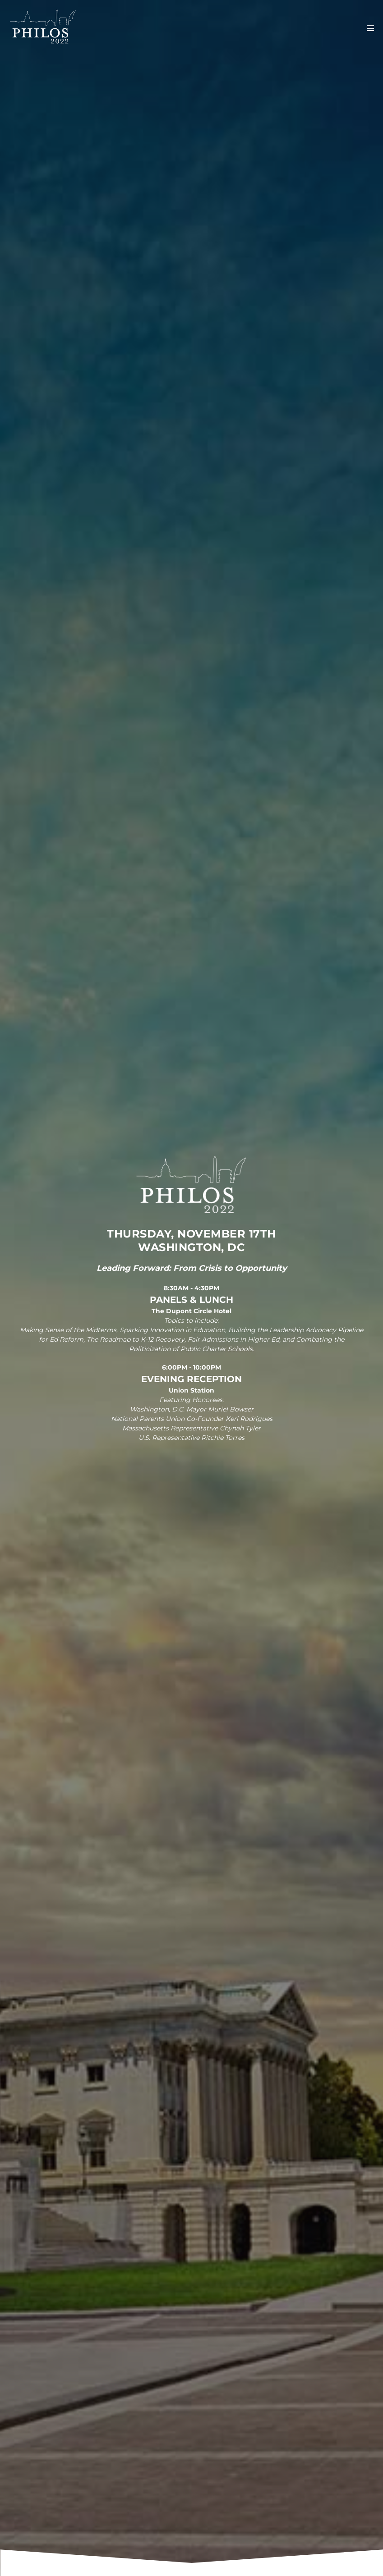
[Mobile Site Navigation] (370, 28)
